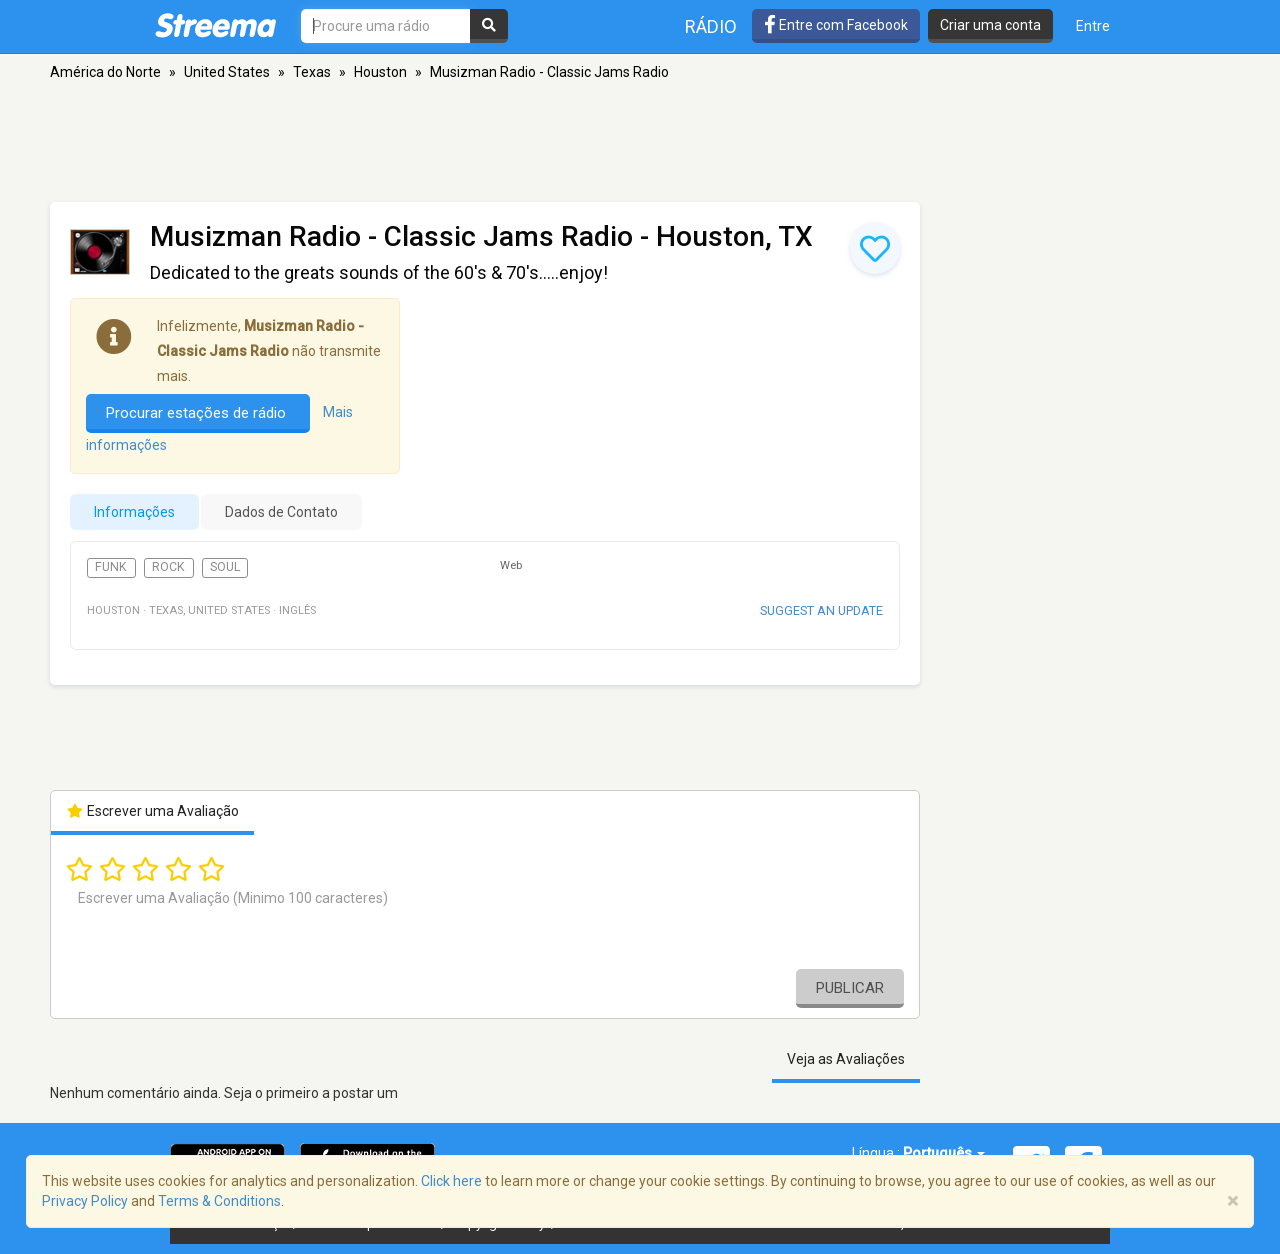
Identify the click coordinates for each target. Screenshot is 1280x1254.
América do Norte (105, 72)
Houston (380, 72)
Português (944, 1153)
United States (227, 72)
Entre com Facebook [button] (836, 25)
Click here (451, 1181)
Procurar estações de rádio (198, 413)
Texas (312, 72)
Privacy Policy (85, 1201)
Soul (225, 567)
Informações (134, 512)
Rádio (711, 26)
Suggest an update (821, 610)
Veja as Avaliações (846, 1059)
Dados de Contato (281, 512)
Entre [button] (1093, 26)
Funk (111, 567)
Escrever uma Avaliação (152, 811)
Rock (168, 567)
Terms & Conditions (219, 1201)
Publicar (850, 988)
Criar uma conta (990, 25)
